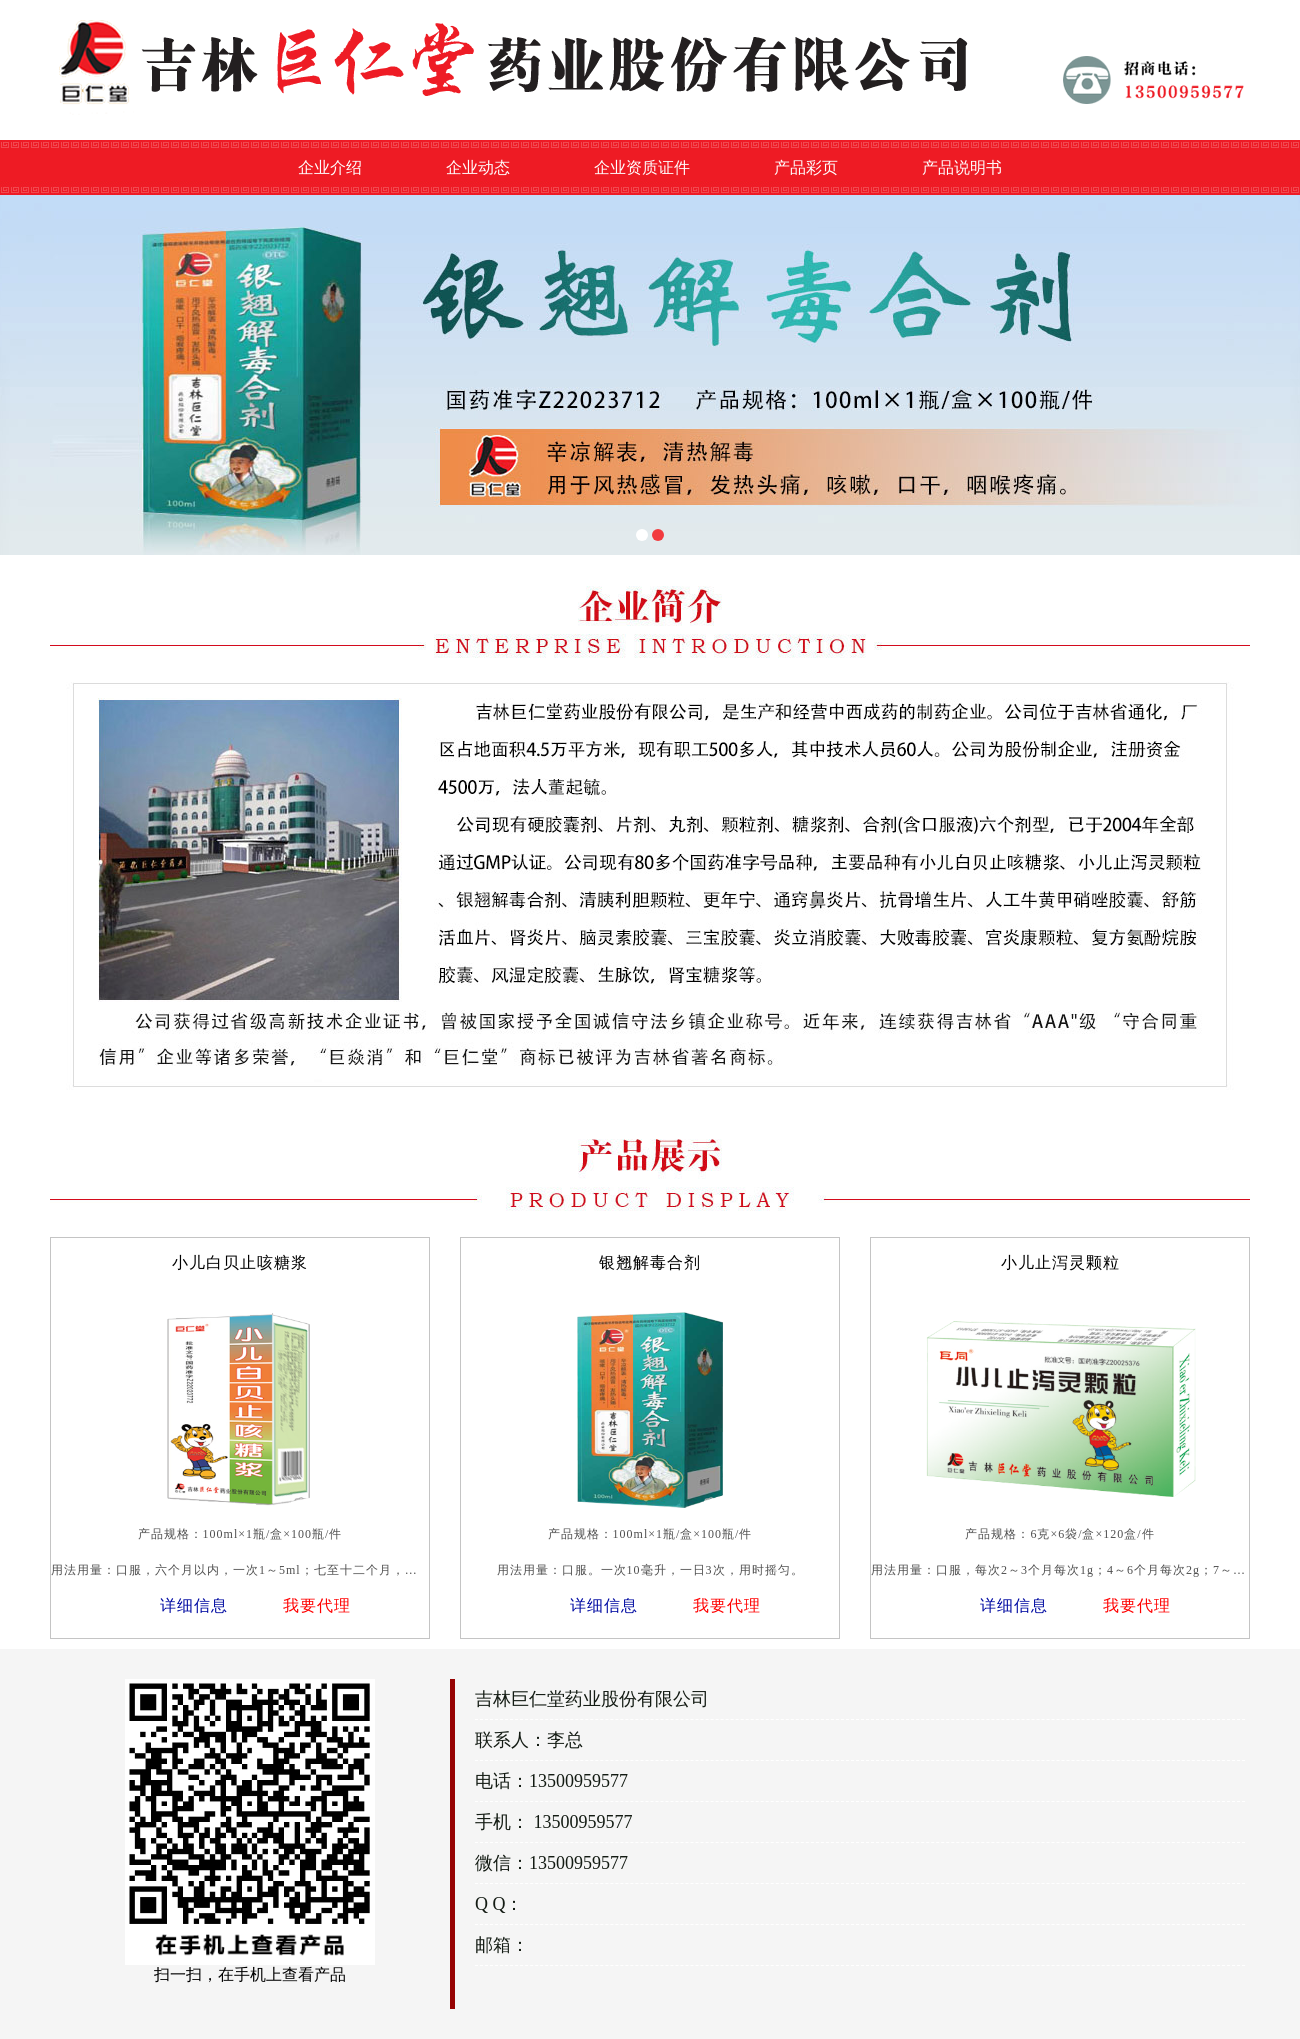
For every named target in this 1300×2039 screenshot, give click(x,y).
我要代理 (317, 1605)
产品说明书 (962, 167)
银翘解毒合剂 (650, 1262)
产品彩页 (806, 167)
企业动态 (478, 167)
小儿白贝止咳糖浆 (240, 1262)
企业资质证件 (642, 167)
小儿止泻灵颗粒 (1060, 1262)
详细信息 (194, 1605)
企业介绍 (330, 167)
